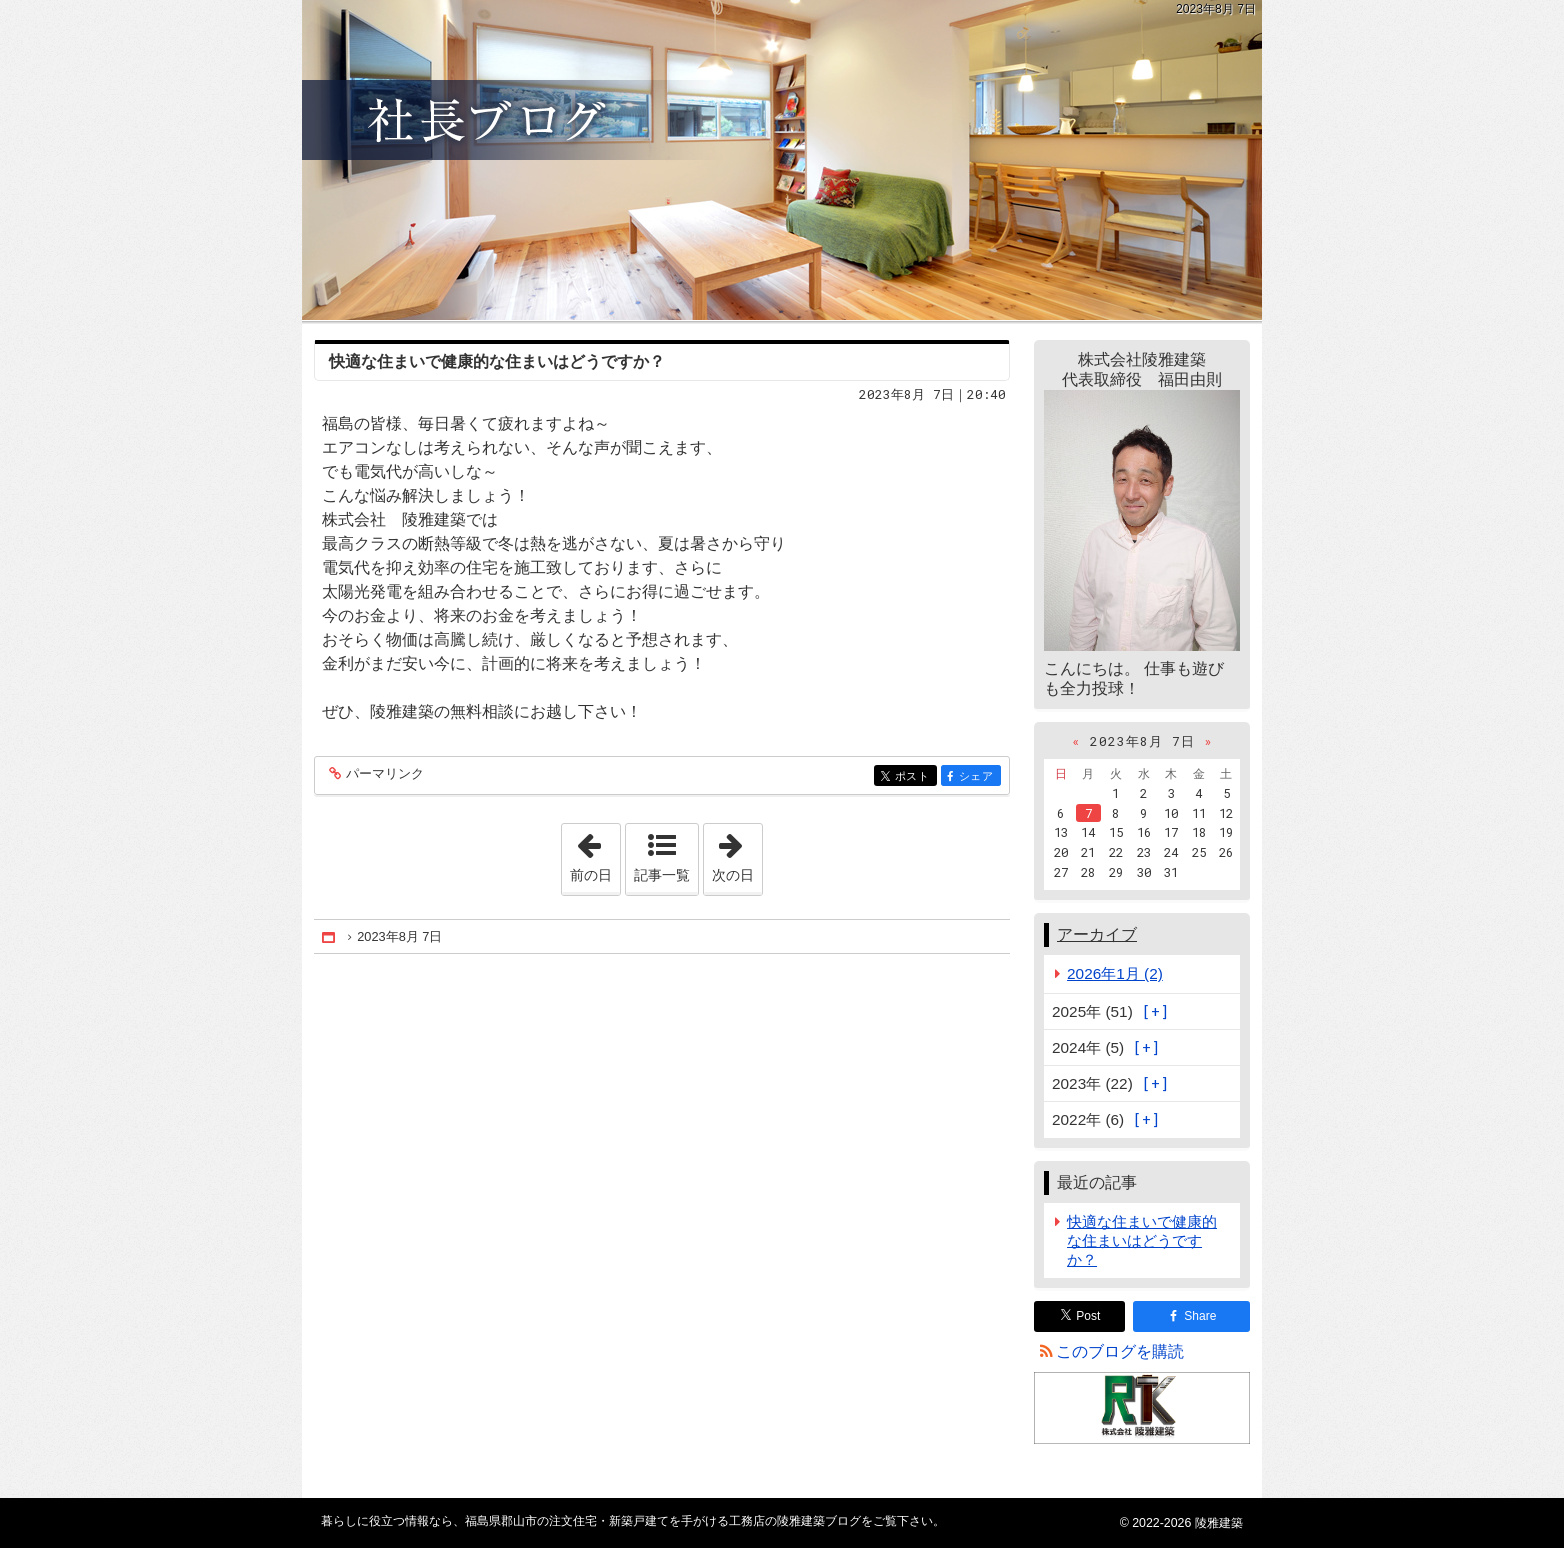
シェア (978, 777)
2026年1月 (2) (1115, 973)
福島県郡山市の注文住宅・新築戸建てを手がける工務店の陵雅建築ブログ (782, 160)
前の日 (595, 853)
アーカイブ (1097, 934)
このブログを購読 (1120, 1351)
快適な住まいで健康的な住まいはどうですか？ (497, 361)
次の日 (737, 853)
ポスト (914, 777)
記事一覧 (662, 875)
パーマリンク (383, 774)
